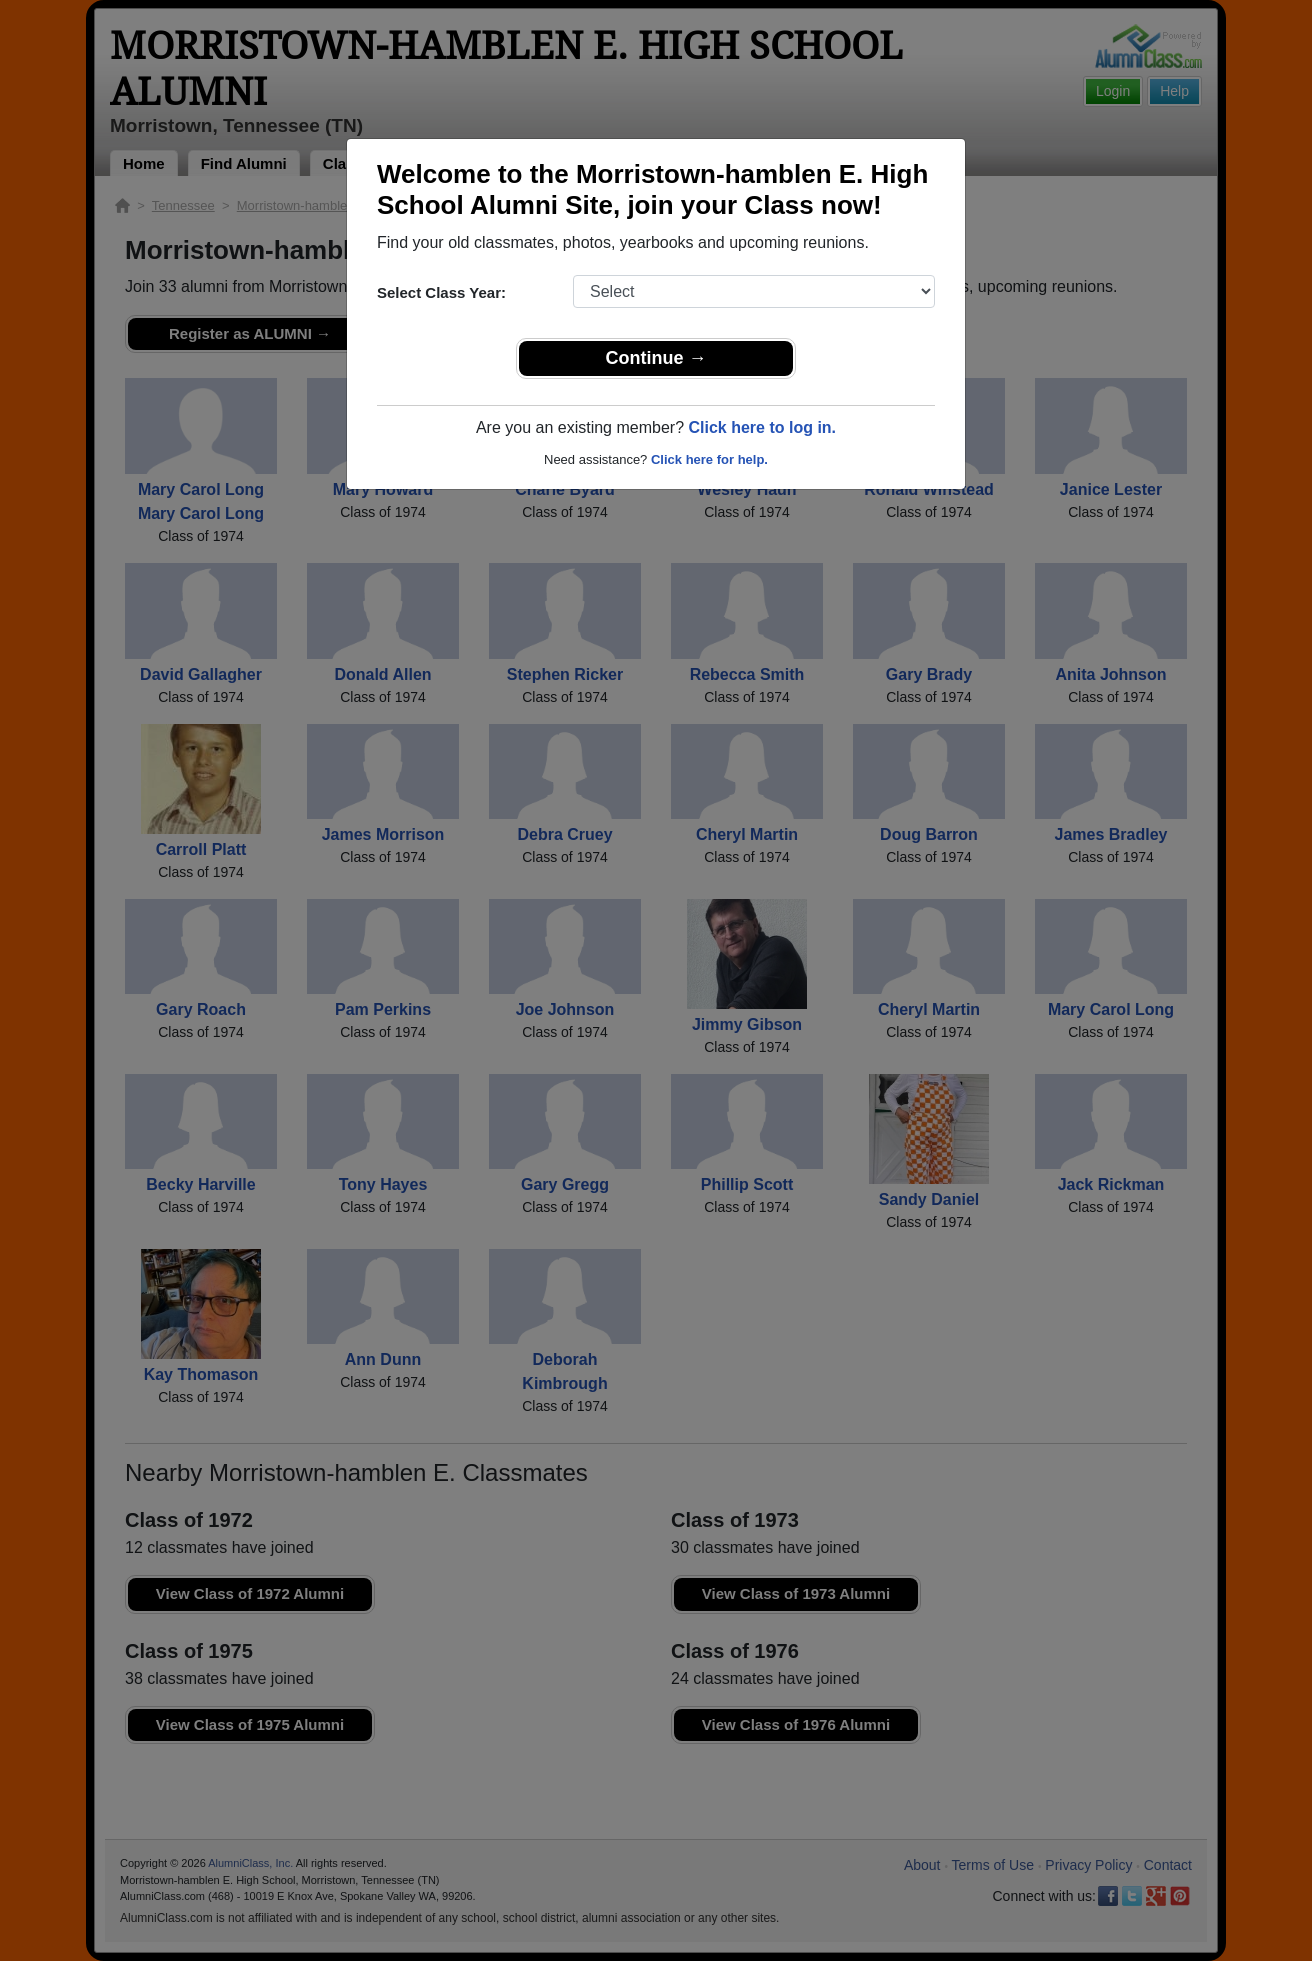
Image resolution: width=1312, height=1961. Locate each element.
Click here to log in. (762, 427)
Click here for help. (709, 459)
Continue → (656, 358)
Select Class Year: (441, 292)
